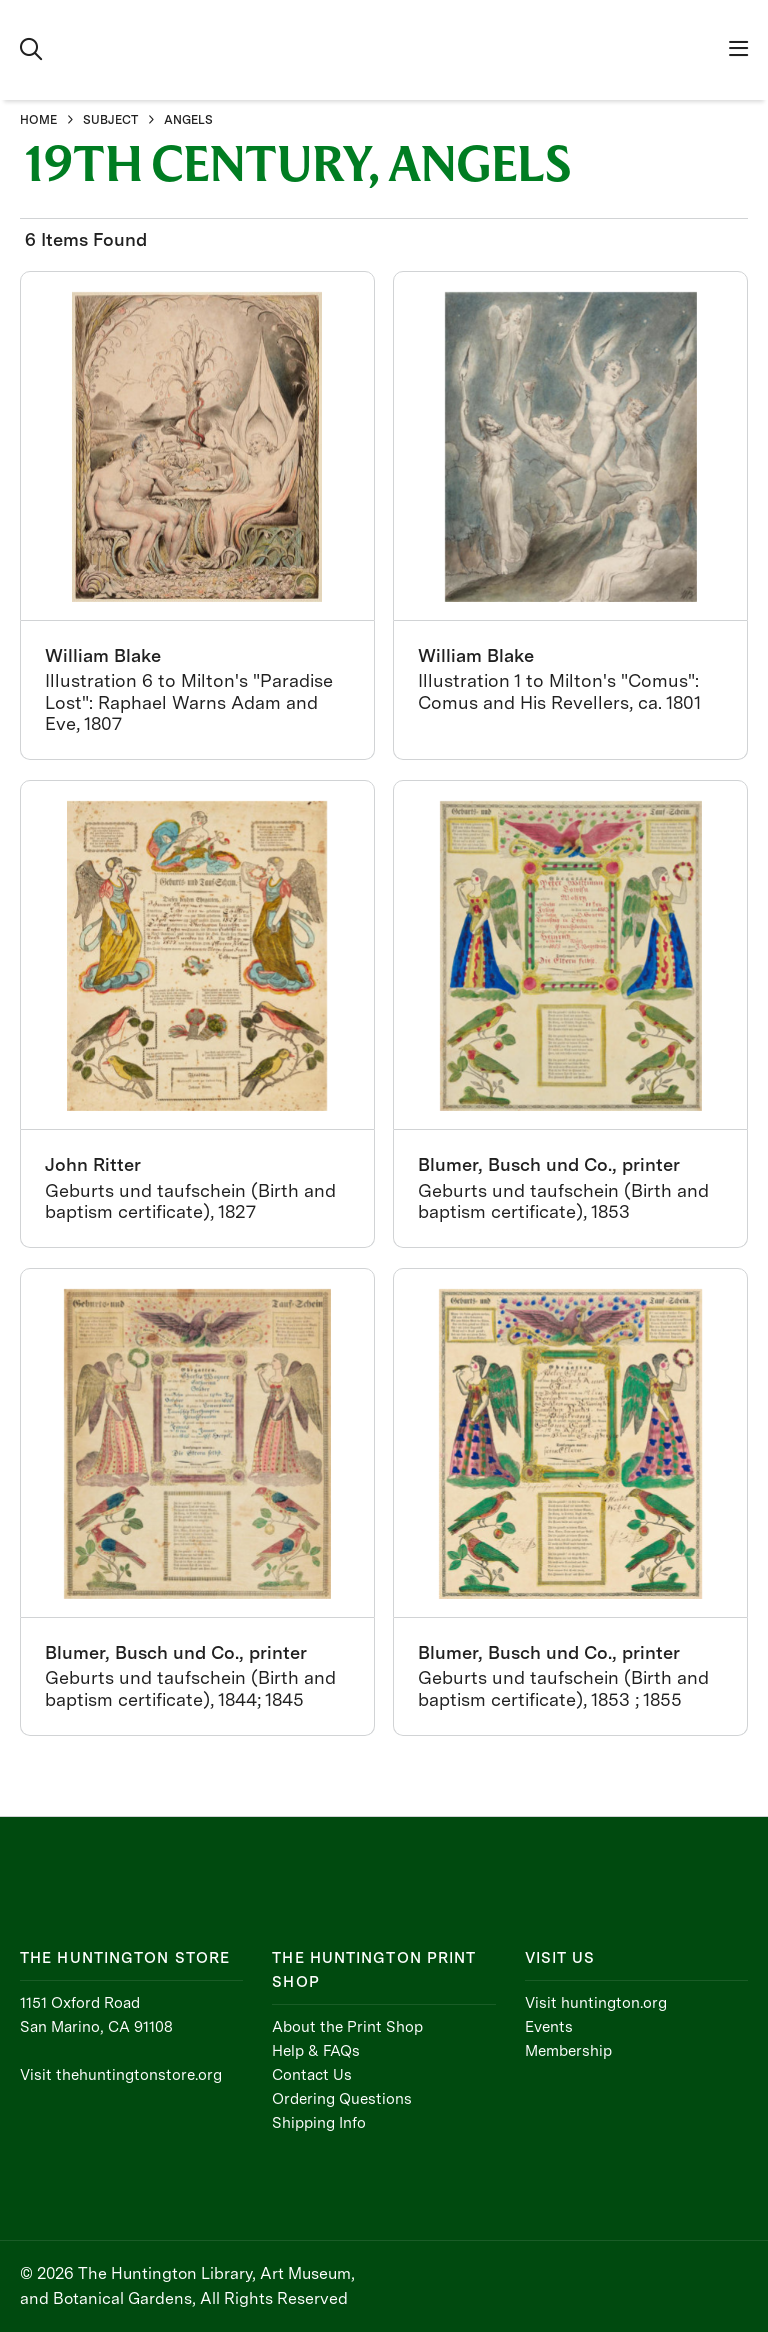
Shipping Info (319, 2123)
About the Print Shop (347, 2027)
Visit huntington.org (596, 2003)
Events (549, 2027)
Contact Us (312, 2075)
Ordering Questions (342, 2099)
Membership (568, 2051)
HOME (38, 120)
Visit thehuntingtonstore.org (121, 2075)
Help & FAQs (316, 2051)
